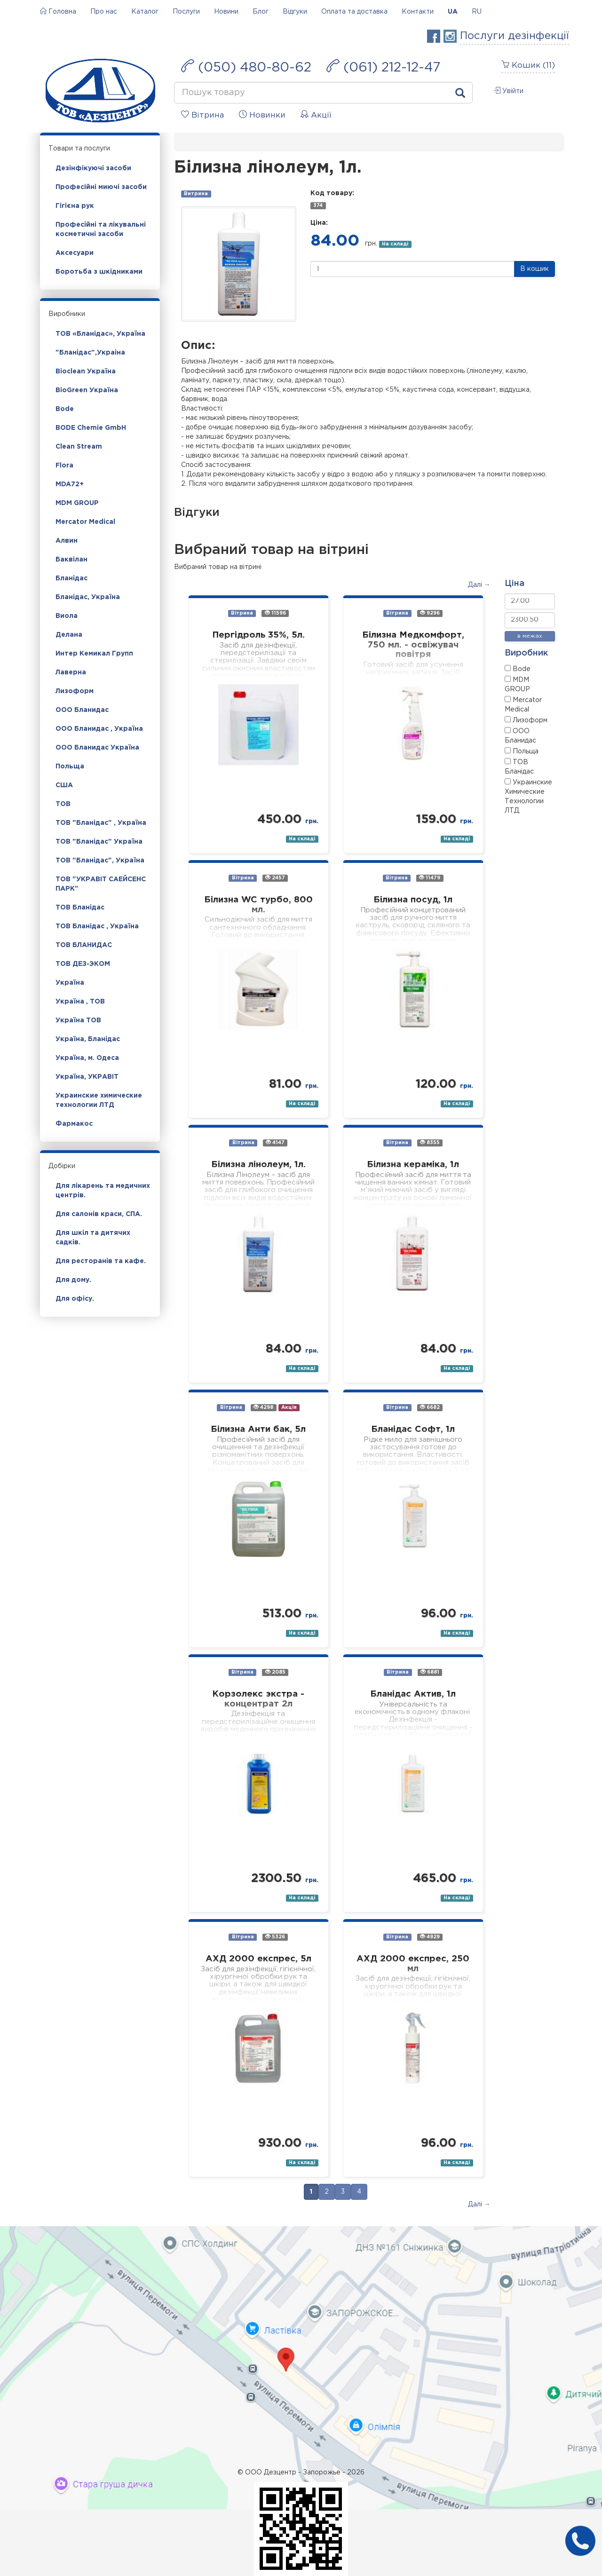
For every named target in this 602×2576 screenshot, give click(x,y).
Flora (64, 465)
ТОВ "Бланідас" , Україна (100, 823)
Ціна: (319, 223)
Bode (64, 409)
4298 (263, 1407)
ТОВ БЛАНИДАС (83, 945)
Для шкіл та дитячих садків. (92, 1237)
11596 (275, 613)
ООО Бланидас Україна (97, 748)
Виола (66, 616)
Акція (289, 1407)
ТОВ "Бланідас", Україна (99, 860)
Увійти (508, 90)
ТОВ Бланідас (79, 907)
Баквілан (71, 559)
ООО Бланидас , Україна (99, 729)
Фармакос (74, 1124)
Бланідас (71, 578)
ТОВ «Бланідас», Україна (100, 334)
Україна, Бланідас (87, 1039)
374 (318, 205)
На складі (395, 244)
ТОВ (63, 804)
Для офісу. (74, 1299)
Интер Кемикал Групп (94, 653)
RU (477, 12)
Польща (69, 766)
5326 (275, 1936)
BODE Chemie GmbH (90, 428)
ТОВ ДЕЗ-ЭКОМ (82, 964)
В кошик (534, 269)
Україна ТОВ (78, 1020)
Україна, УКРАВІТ (87, 1077)
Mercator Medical (85, 522)
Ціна (514, 583)
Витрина (196, 193)
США (64, 785)
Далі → (479, 585)
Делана (68, 635)
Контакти (418, 12)
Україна (69, 983)
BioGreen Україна (86, 390)
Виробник (526, 653)
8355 (430, 1142)
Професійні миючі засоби (101, 187)
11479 (429, 877)
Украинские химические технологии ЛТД (98, 1100)
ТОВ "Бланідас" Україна (99, 842)
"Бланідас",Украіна (90, 353)
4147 (275, 1142)
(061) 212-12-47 (383, 66)
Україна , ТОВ (80, 1001)
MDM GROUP (77, 503)
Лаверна (70, 672)
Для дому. (73, 1280)
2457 (275, 877)
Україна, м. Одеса (87, 1058)
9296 (430, 613)
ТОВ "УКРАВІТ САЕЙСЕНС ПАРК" (100, 884)
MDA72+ (69, 484)
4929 (430, 1936)
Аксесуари (74, 253)
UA (453, 12)
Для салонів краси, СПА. (98, 1214)
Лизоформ (74, 691)
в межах (529, 636)
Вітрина (242, 613)
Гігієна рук (74, 206)
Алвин (66, 541)
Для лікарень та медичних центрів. (102, 1190)
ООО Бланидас (82, 710)
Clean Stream (78, 447)
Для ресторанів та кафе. (100, 1261)
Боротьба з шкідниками (99, 272)
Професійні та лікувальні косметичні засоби (100, 229)
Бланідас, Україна (87, 597)
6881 (429, 1672)
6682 (430, 1407)
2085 (275, 1672)
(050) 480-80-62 (246, 66)
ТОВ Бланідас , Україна (97, 926)
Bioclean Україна (85, 371)
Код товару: (332, 193)
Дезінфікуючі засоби (93, 168)
